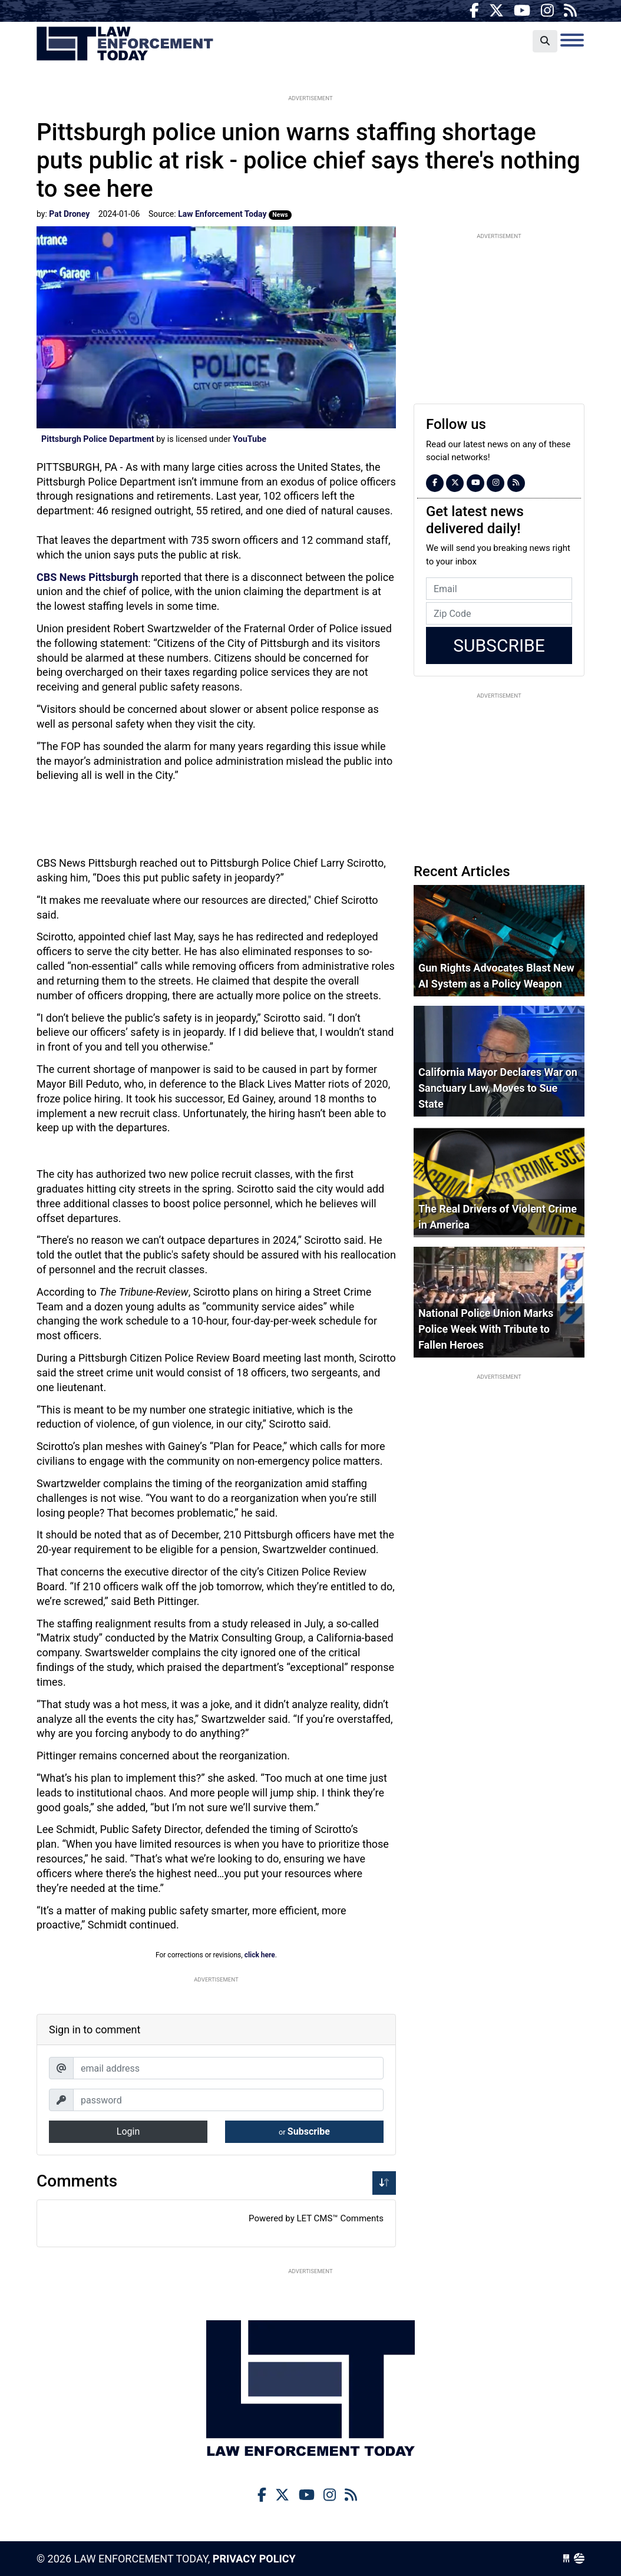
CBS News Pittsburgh (89, 577)
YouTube (249, 439)
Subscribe (304, 2131)
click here (260, 1955)
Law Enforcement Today (125, 44)
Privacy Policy (254, 2558)
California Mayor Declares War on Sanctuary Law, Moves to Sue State (497, 1088)
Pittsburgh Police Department (97, 439)
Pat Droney (69, 214)
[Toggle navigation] (572, 40)
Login (128, 2131)
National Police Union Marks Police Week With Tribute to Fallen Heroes (485, 1329)
